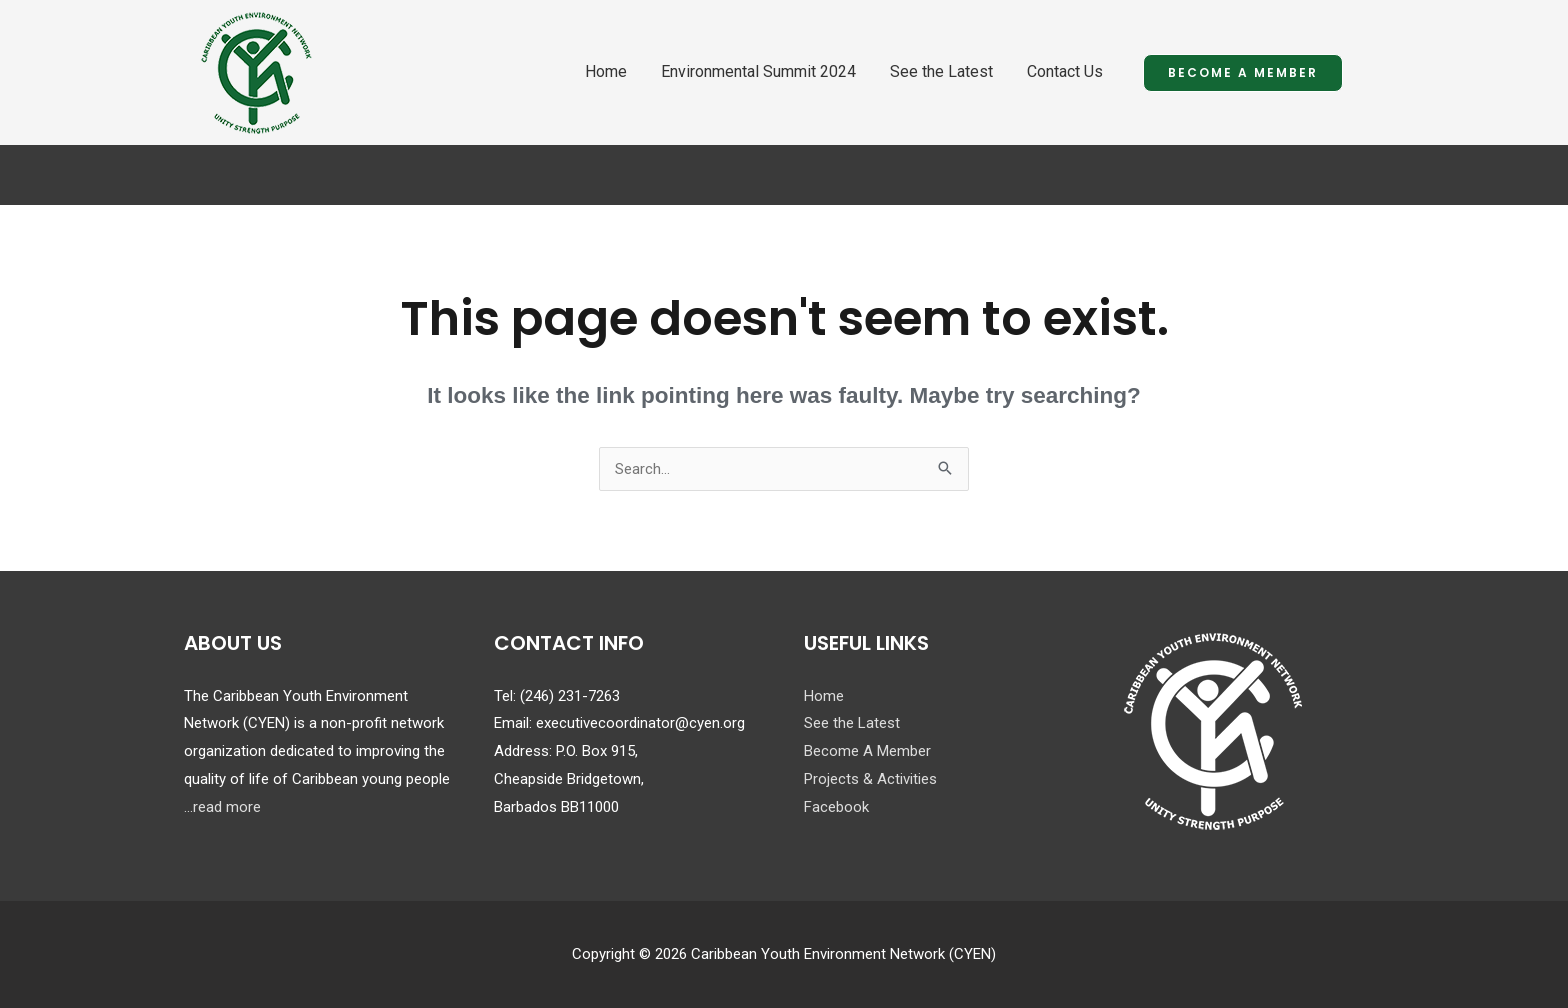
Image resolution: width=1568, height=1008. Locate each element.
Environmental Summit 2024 (758, 71)
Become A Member (867, 751)
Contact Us (1065, 71)
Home (606, 71)
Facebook (836, 807)
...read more (222, 807)
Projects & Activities (870, 779)
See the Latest (941, 71)
